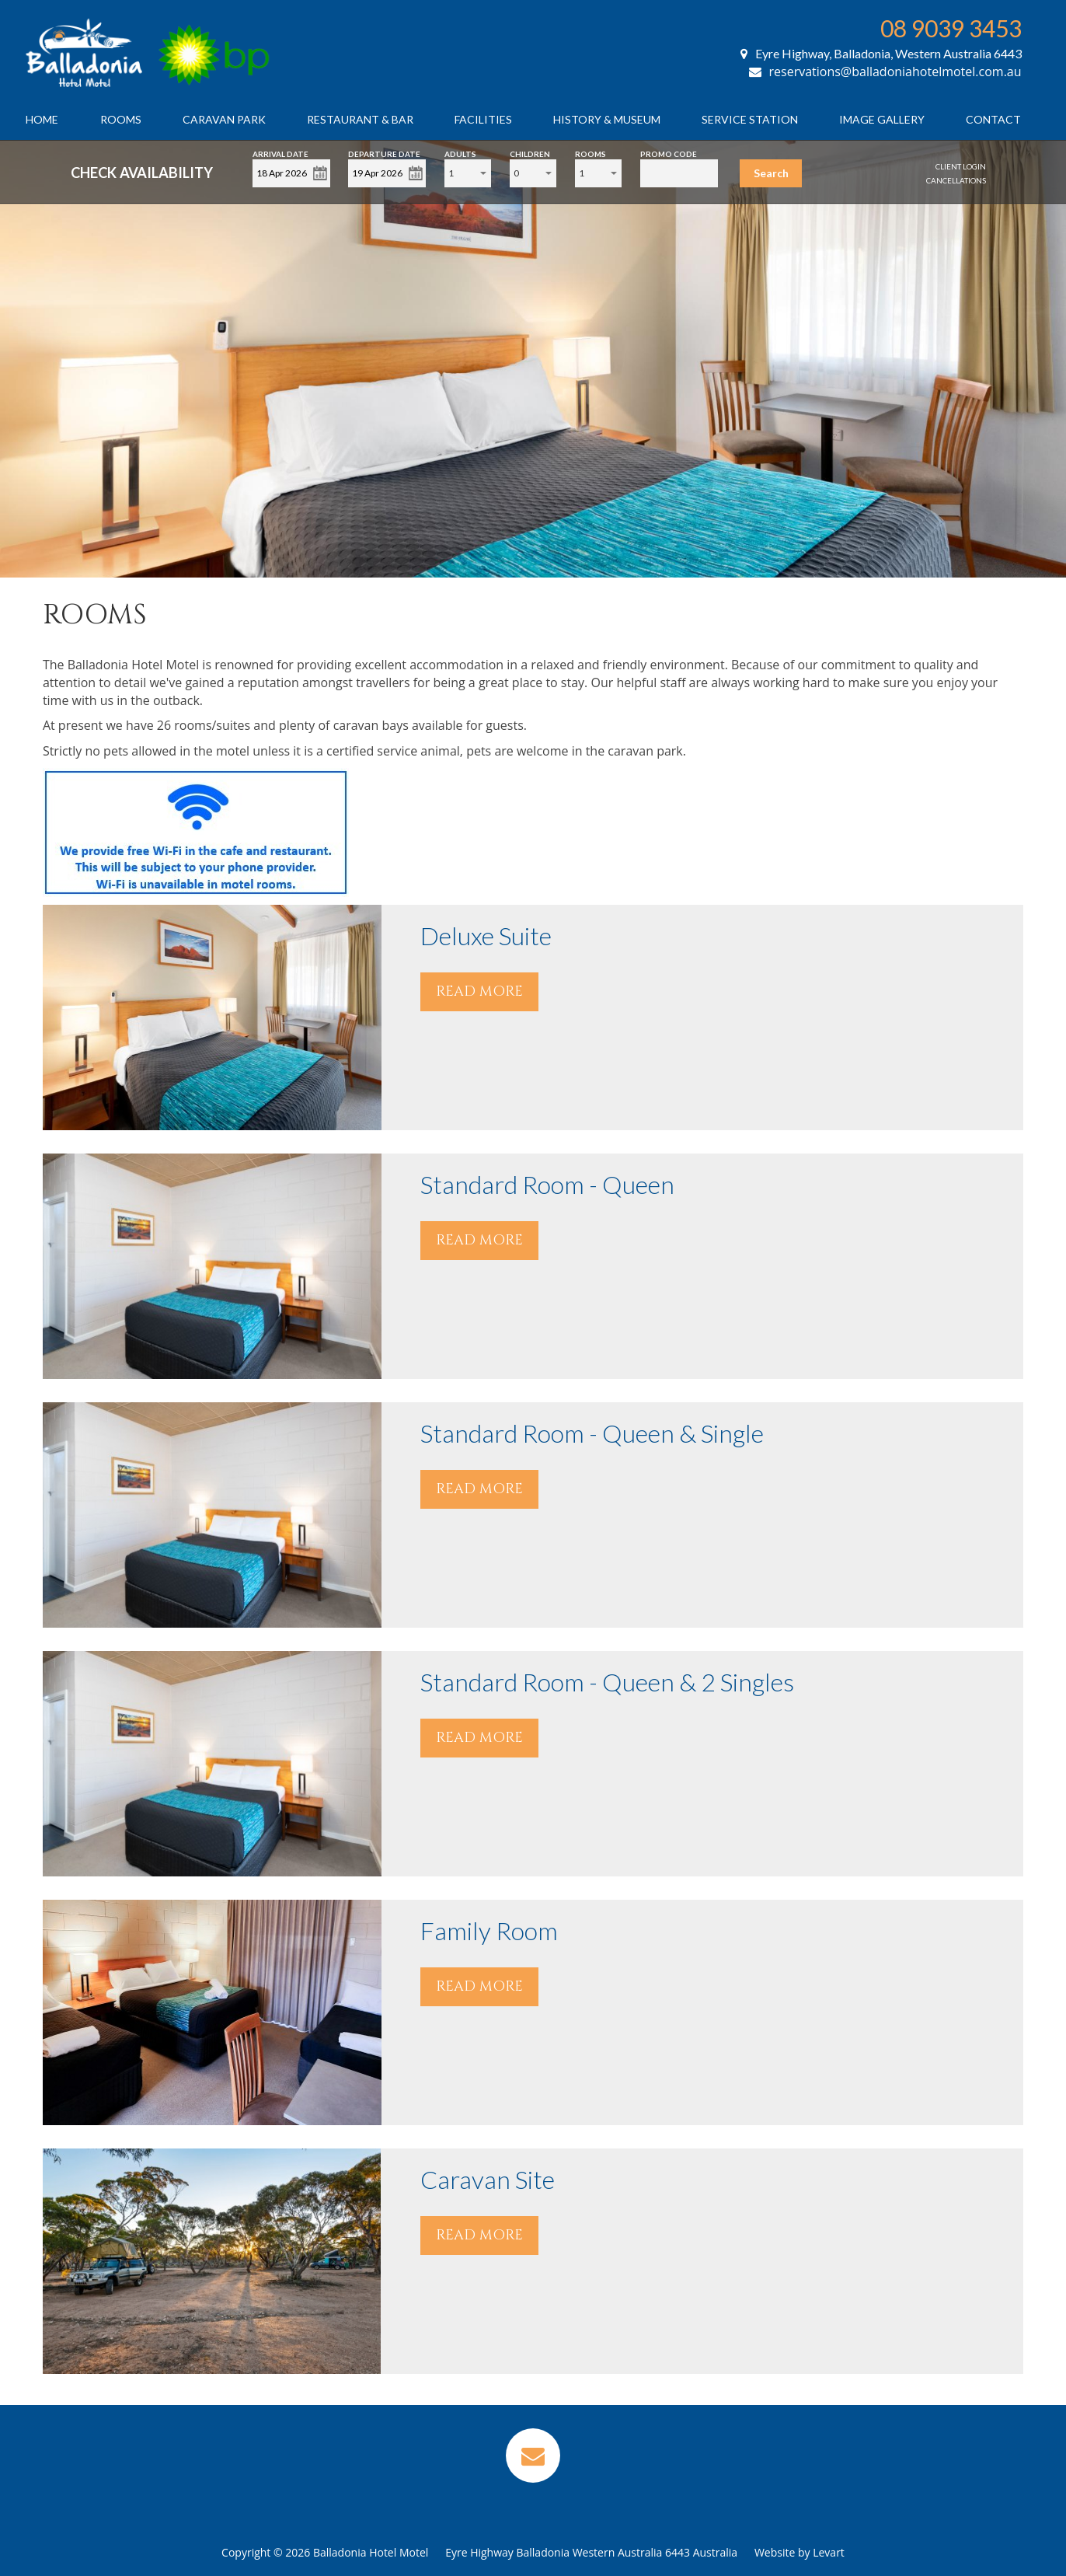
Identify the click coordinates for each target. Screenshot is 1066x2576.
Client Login (960, 166)
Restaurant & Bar (360, 119)
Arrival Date (280, 152)
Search (771, 173)
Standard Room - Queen (547, 1184)
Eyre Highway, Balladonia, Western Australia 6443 (881, 53)
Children (530, 152)
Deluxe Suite (486, 935)
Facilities (483, 119)
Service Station (750, 119)
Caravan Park (224, 119)
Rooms (120, 119)
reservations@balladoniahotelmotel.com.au (885, 71)
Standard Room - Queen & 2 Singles (607, 1682)
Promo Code (668, 152)
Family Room (489, 1930)
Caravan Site (487, 2179)
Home (42, 119)
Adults (460, 152)
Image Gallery (882, 119)
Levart (829, 2552)
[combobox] (467, 173)
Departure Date (384, 152)
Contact (993, 119)
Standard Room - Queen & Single (592, 1433)
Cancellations (956, 180)
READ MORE (479, 991)
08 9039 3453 (951, 28)
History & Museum (606, 119)
